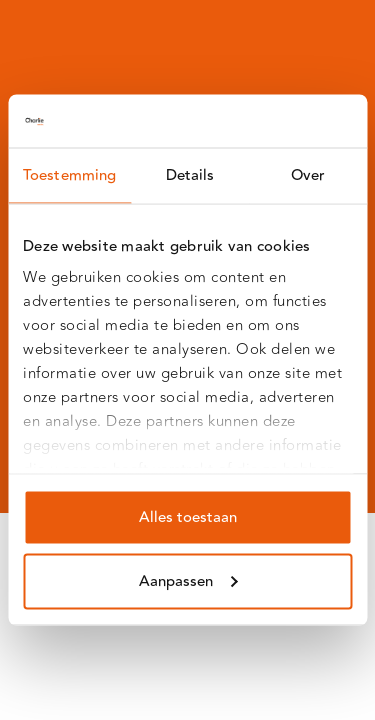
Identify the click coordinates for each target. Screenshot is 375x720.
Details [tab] (190, 174)
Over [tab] (308, 174)
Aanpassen (188, 580)
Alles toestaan (188, 516)
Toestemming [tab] (69, 174)
